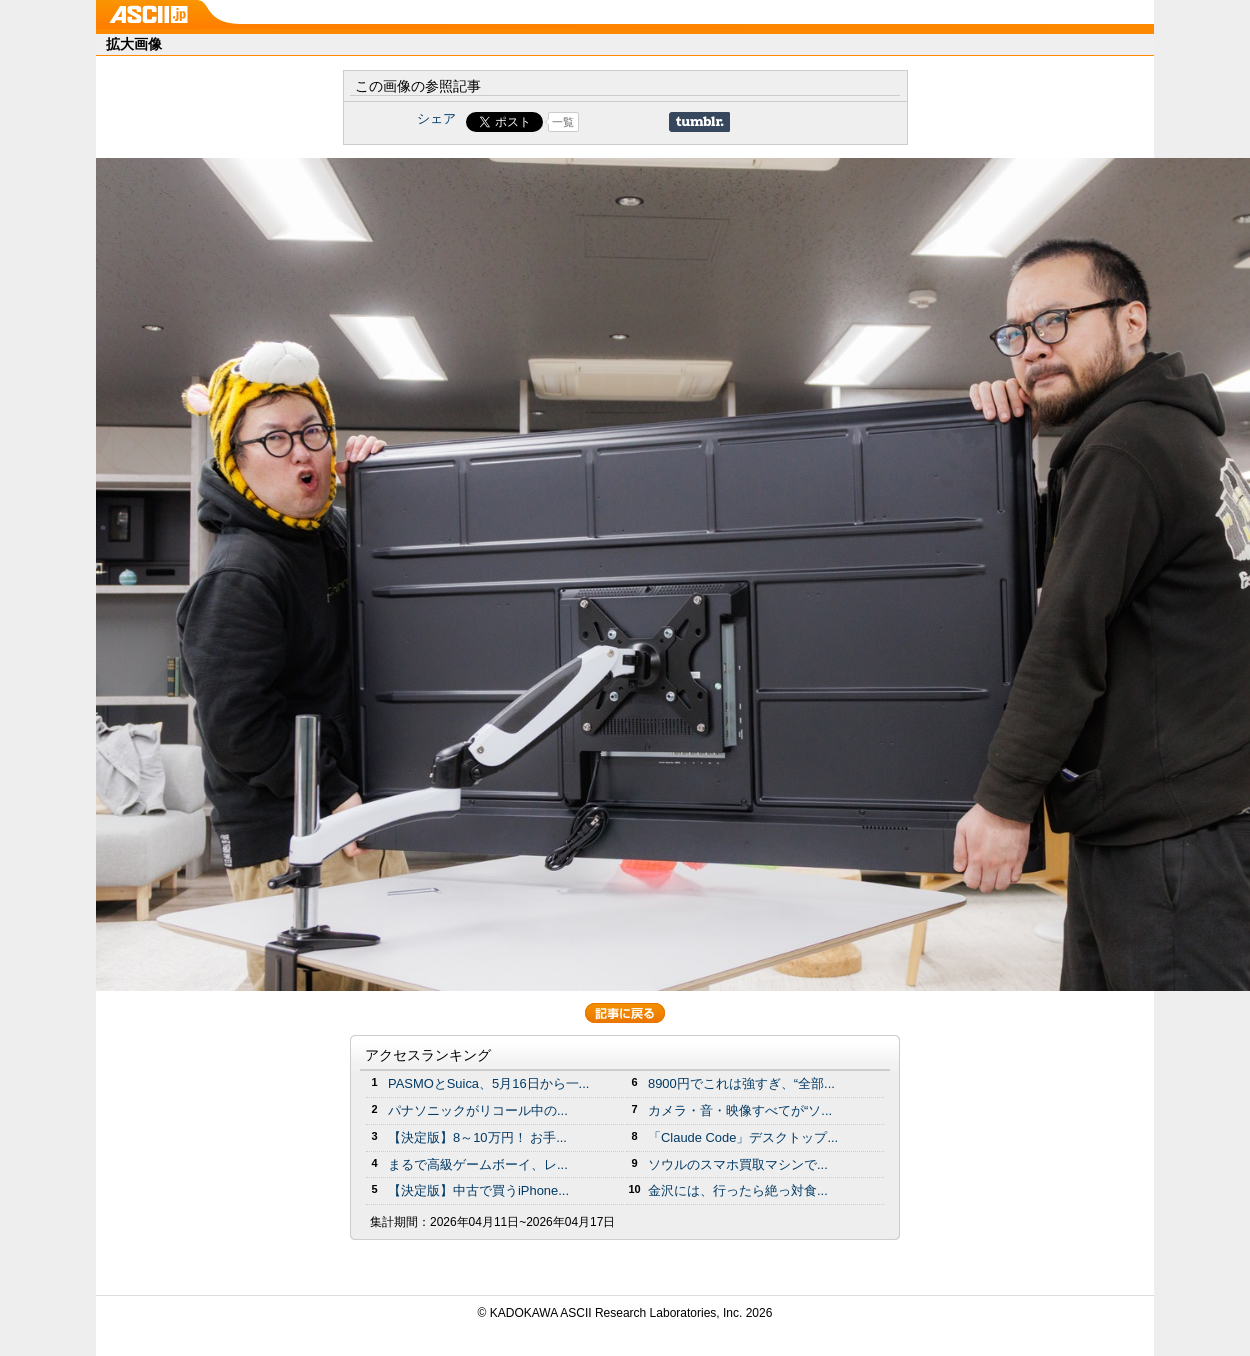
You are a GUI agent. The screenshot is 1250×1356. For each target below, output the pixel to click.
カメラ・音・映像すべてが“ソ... (740, 1110)
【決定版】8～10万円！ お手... (477, 1137)
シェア (436, 118)
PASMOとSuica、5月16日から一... (488, 1083)
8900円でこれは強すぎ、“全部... (741, 1083)
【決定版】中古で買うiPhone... (478, 1190)
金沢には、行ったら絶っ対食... (738, 1190)
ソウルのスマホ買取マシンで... (738, 1164)
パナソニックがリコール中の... (478, 1110)
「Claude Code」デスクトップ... (743, 1137)
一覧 (563, 122)
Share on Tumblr (699, 122)
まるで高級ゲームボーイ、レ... (478, 1164)
